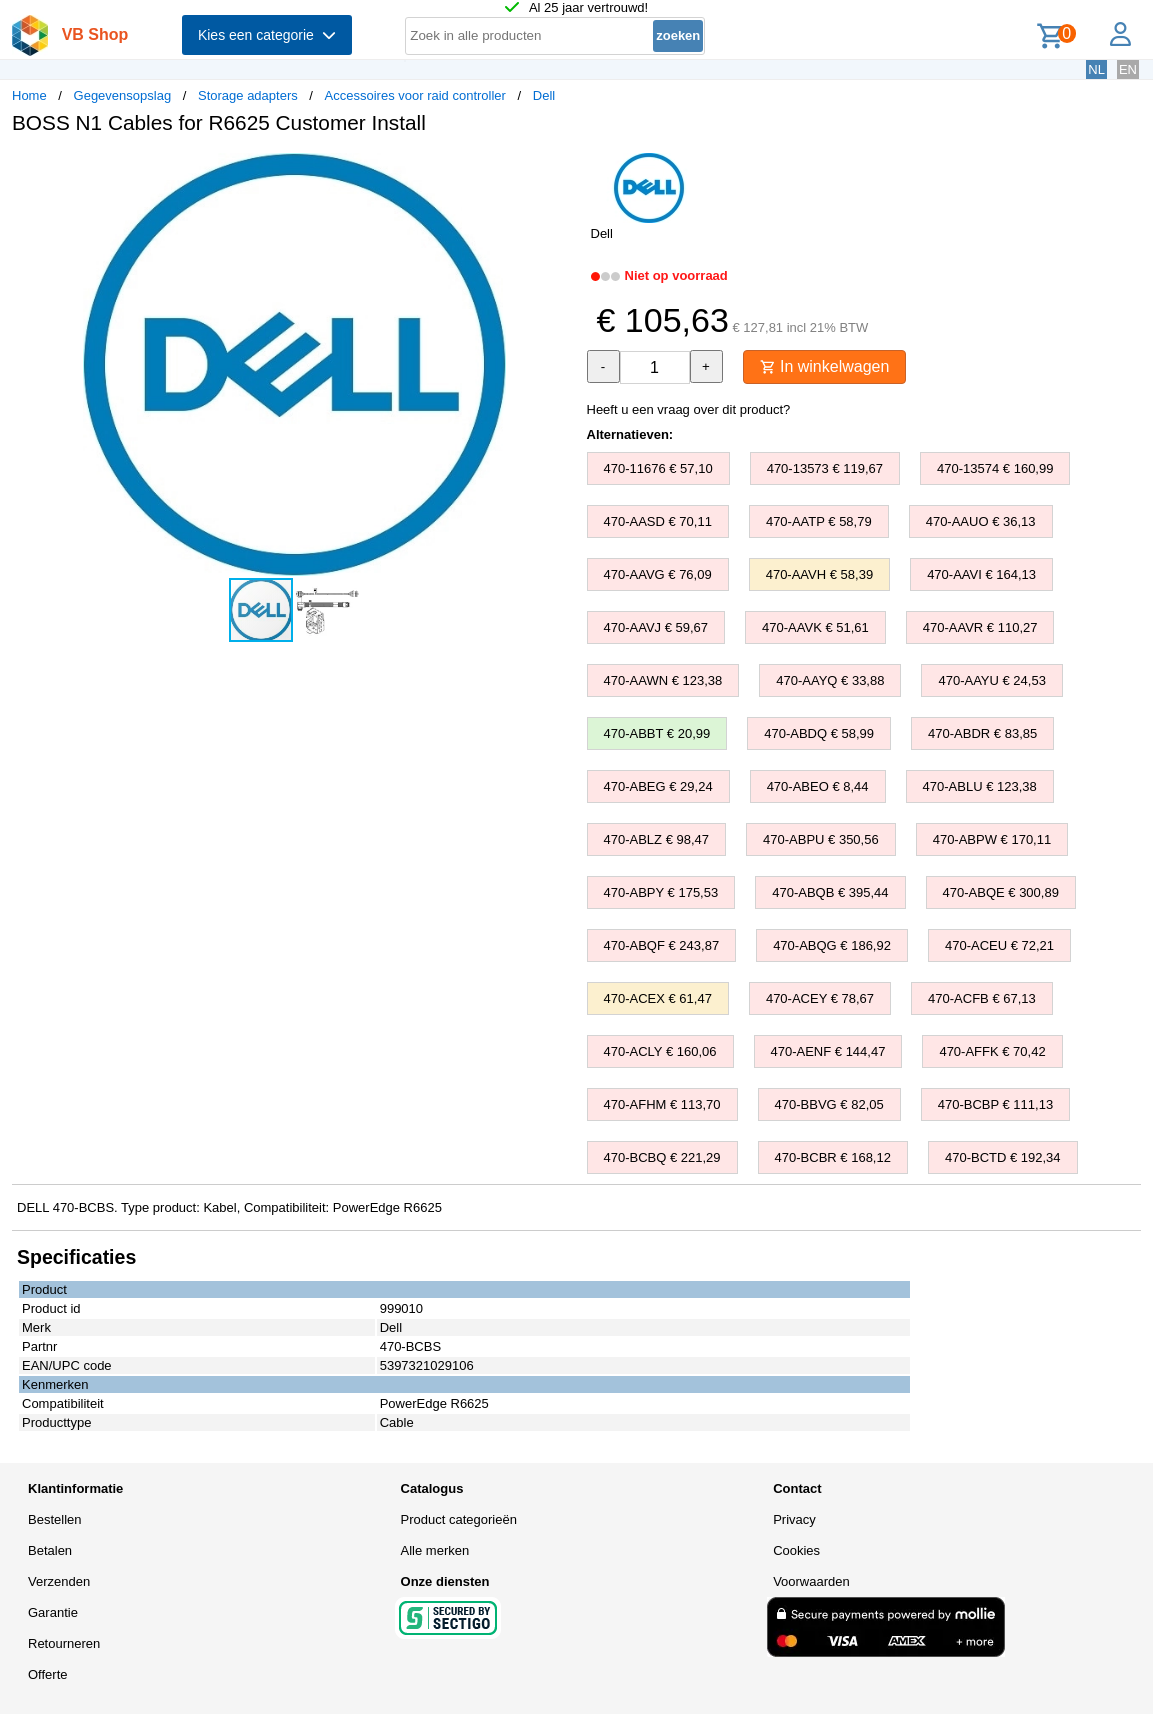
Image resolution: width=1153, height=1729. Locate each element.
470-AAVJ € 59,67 (656, 627)
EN (1128, 69)
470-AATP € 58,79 (819, 521)
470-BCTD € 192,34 (1003, 1157)
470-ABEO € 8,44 (818, 786)
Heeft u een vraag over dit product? (689, 409)
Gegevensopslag (123, 95)
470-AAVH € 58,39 (819, 574)
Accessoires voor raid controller (415, 95)
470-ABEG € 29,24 (658, 786)
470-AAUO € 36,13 (981, 521)
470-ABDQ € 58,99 (819, 733)
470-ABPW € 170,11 (992, 839)
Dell (544, 95)
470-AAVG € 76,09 (658, 574)
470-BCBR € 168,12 (833, 1157)
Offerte (48, 1674)
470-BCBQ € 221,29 (662, 1157)
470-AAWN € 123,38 (663, 680)
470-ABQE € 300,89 (1001, 892)
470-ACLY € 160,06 (660, 1051)
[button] (559, 171)
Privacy (794, 1519)
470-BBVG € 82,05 (829, 1104)
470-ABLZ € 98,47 (657, 839)
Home (29, 95)
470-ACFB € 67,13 (982, 998)
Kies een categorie (267, 35)
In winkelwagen (825, 366)
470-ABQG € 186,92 (832, 945)
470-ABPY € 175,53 (661, 892)
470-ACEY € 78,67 (820, 998)
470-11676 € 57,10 (658, 468)
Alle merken (435, 1550)
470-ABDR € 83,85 (982, 733)
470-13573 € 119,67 (825, 468)
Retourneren (64, 1643)
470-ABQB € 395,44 (830, 892)
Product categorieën (459, 1519)
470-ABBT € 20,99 (657, 733)
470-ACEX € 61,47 (658, 998)
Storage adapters (248, 95)
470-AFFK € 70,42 (992, 1051)
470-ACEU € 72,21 (999, 945)
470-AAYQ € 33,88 (830, 680)
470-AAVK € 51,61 (815, 627)
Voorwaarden (811, 1581)
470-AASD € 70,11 (658, 521)
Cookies (796, 1550)
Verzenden (59, 1581)
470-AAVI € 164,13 (981, 574)
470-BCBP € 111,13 (995, 1104)
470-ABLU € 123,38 (980, 786)
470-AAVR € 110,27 (980, 627)
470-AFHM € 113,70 (662, 1104)
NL (1096, 69)
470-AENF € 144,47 (828, 1051)
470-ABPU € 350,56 (821, 839)
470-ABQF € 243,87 (662, 945)
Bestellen (54, 1519)
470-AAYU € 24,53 (991, 680)
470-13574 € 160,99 (995, 468)
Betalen (50, 1550)
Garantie (53, 1612)
